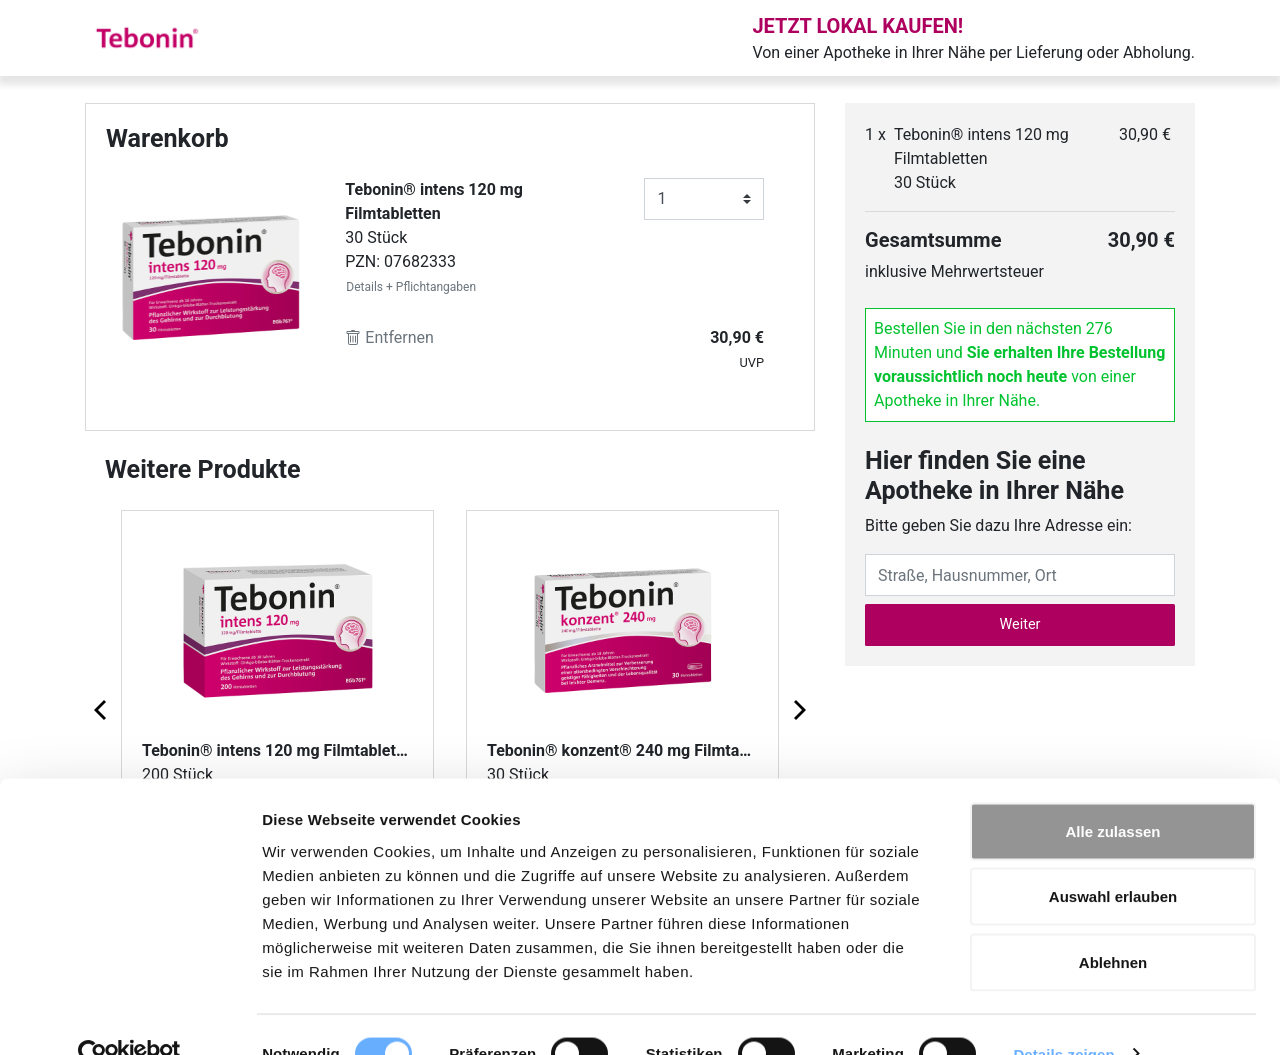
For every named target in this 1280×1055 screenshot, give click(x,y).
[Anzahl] (704, 199)
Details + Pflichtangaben (411, 287)
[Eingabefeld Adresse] (1020, 575)
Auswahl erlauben (1113, 858)
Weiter (1020, 624)
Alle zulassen (1112, 792)
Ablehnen (1113, 923)
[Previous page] (102, 709)
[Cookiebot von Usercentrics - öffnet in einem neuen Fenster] (129, 1016)
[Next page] (798, 709)
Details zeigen (1063, 1015)
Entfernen (389, 337)
